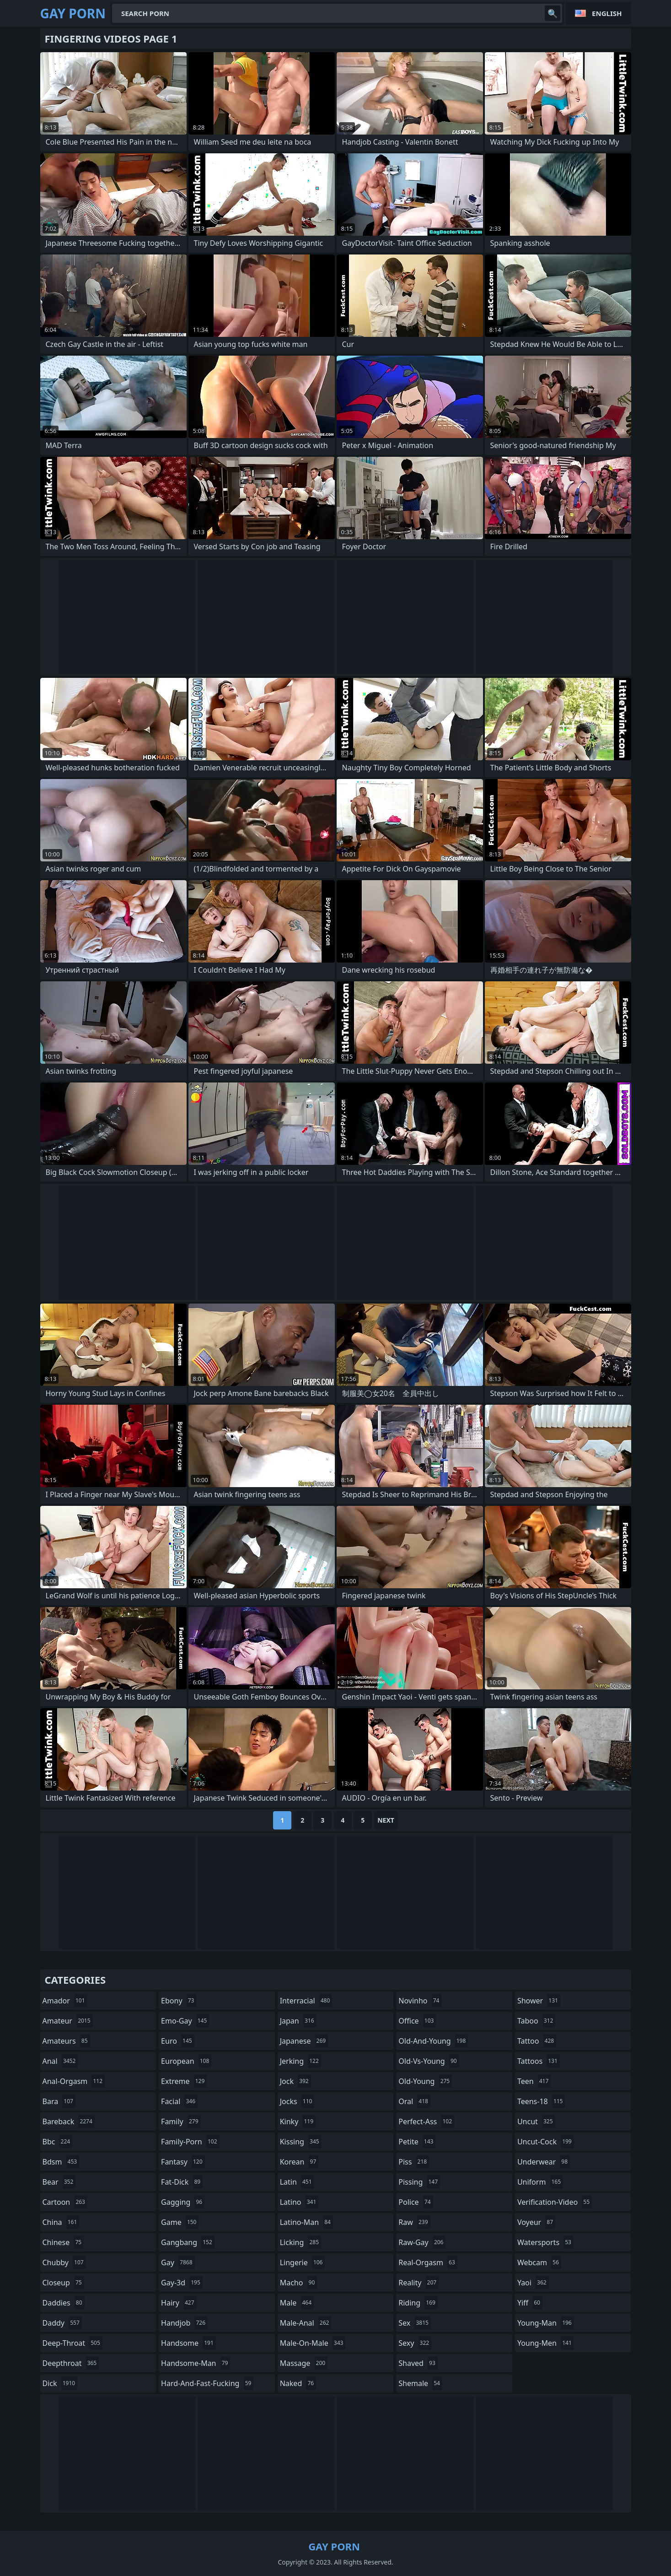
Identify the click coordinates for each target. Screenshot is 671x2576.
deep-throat (72, 2343)
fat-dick (182, 2182)
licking (300, 2242)
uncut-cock (545, 2141)
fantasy (183, 2162)
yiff (529, 2303)
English (607, 13)
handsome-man (195, 2363)
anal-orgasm (74, 2081)
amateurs (66, 2041)
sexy (414, 2343)
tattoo (536, 2041)
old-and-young (433, 2041)
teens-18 (541, 2101)
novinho (419, 2001)
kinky (298, 2121)
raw (414, 2222)
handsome (188, 2343)
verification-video (554, 2202)
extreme (184, 2081)
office (417, 2021)
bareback (69, 2121)
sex (414, 2323)
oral (414, 2101)
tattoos (538, 2061)
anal (60, 2061)
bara (59, 2101)
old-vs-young (428, 2061)
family (180, 2121)
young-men (545, 2343)
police (415, 2202)
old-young (425, 2081)
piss (413, 2162)
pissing (419, 2182)
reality (418, 2282)
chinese (63, 2242)
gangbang (188, 2242)
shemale (420, 2383)
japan (298, 2021)
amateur (68, 2021)
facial (179, 2101)
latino (299, 2202)
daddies (64, 2303)
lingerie (302, 2262)
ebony (178, 2001)
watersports (545, 2242)
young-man (545, 2323)
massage (303, 2363)
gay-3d (182, 2282)
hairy (178, 2303)
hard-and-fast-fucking (207, 2383)
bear (59, 2182)
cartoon (65, 2202)
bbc (58, 2141)
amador (65, 2001)
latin (297, 2182)
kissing (301, 2141)
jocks (297, 2101)
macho (298, 2282)
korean (299, 2162)
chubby (64, 2262)
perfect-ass (426, 2121)
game (180, 2222)
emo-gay (185, 2021)
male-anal (306, 2323)
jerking (300, 2061)
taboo (536, 2021)
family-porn (190, 2141)
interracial (306, 2001)
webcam (539, 2262)
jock (295, 2081)
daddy (62, 2323)
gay (177, 2262)
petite (416, 2141)
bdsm (61, 2162)
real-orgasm (427, 2262)
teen (534, 2081)
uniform (540, 2182)
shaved (418, 2363)
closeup (63, 2282)
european (186, 2061)
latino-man (306, 2222)
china (61, 2222)
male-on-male (313, 2343)
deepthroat (71, 2363)
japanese (304, 2041)
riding (418, 2303)
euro (177, 2041)
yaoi (533, 2282)
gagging (182, 2202)
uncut (536, 2121)
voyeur (536, 2222)
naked (298, 2383)
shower (538, 2001)
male (297, 2303)
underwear (543, 2162)
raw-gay (422, 2242)
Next (385, 1820)
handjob (184, 2323)
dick (60, 2383)
